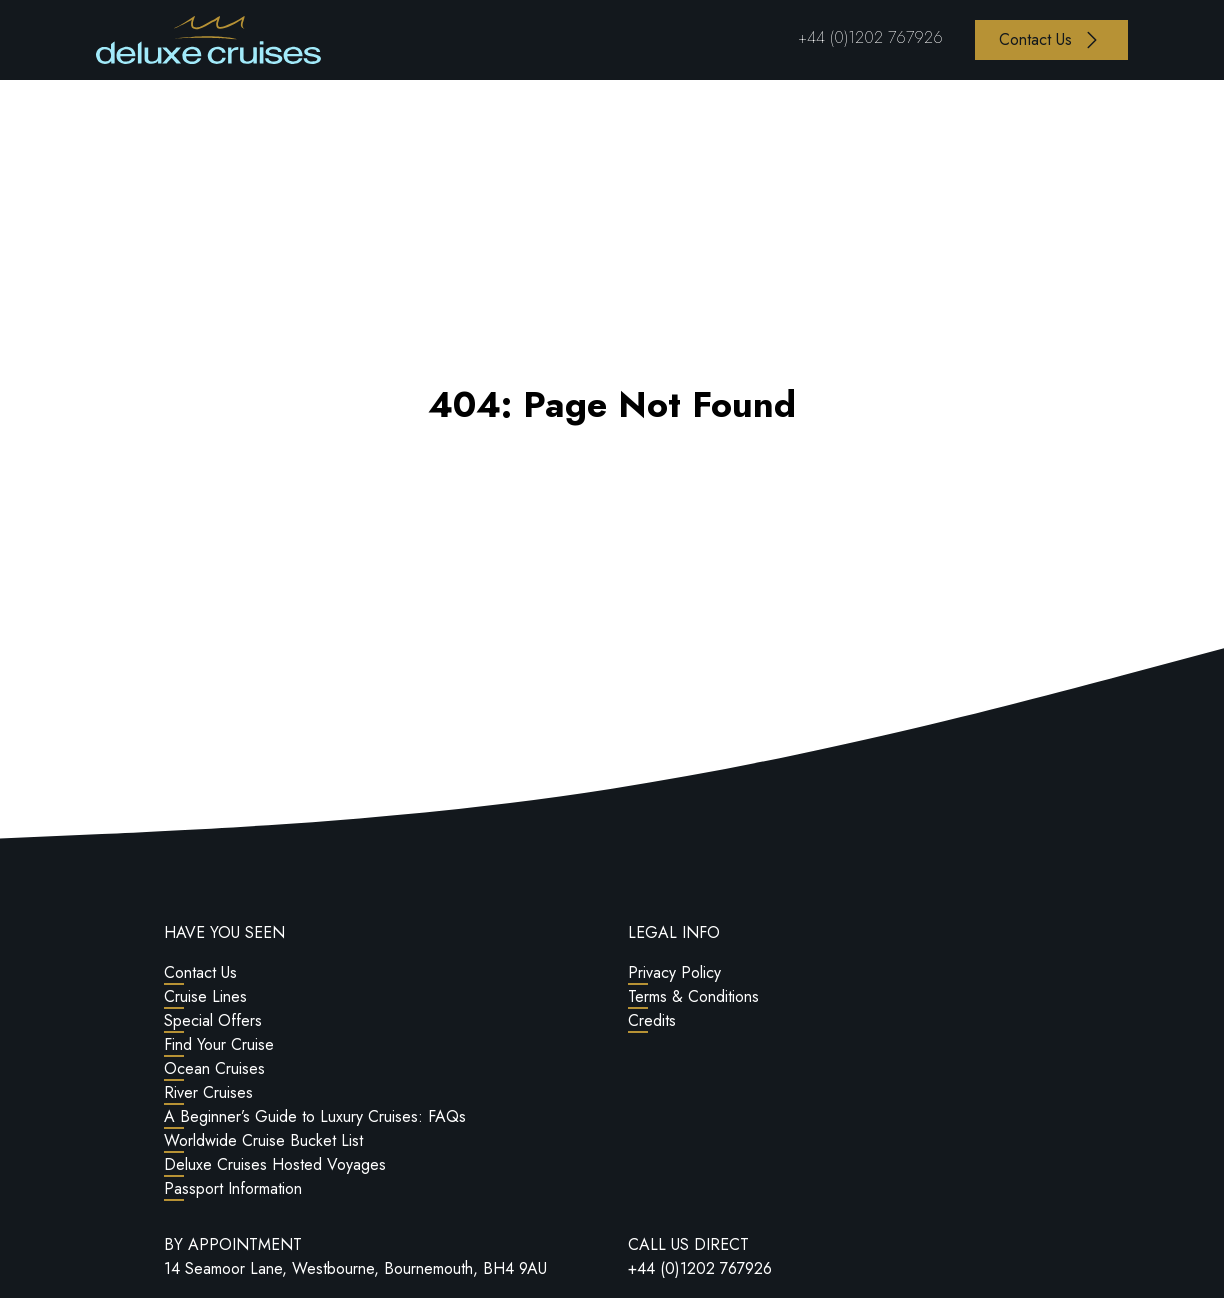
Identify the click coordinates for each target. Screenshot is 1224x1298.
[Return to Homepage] (208, 40)
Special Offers (213, 1020)
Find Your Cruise (219, 1044)
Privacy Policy (674, 972)
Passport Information (233, 1188)
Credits (652, 1020)
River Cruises (208, 1092)
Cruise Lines (205, 996)
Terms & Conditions (693, 996)
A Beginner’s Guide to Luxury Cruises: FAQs (315, 1116)
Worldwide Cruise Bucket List (263, 1140)
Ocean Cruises (214, 1068)
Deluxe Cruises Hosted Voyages (275, 1164)
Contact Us (200, 972)
